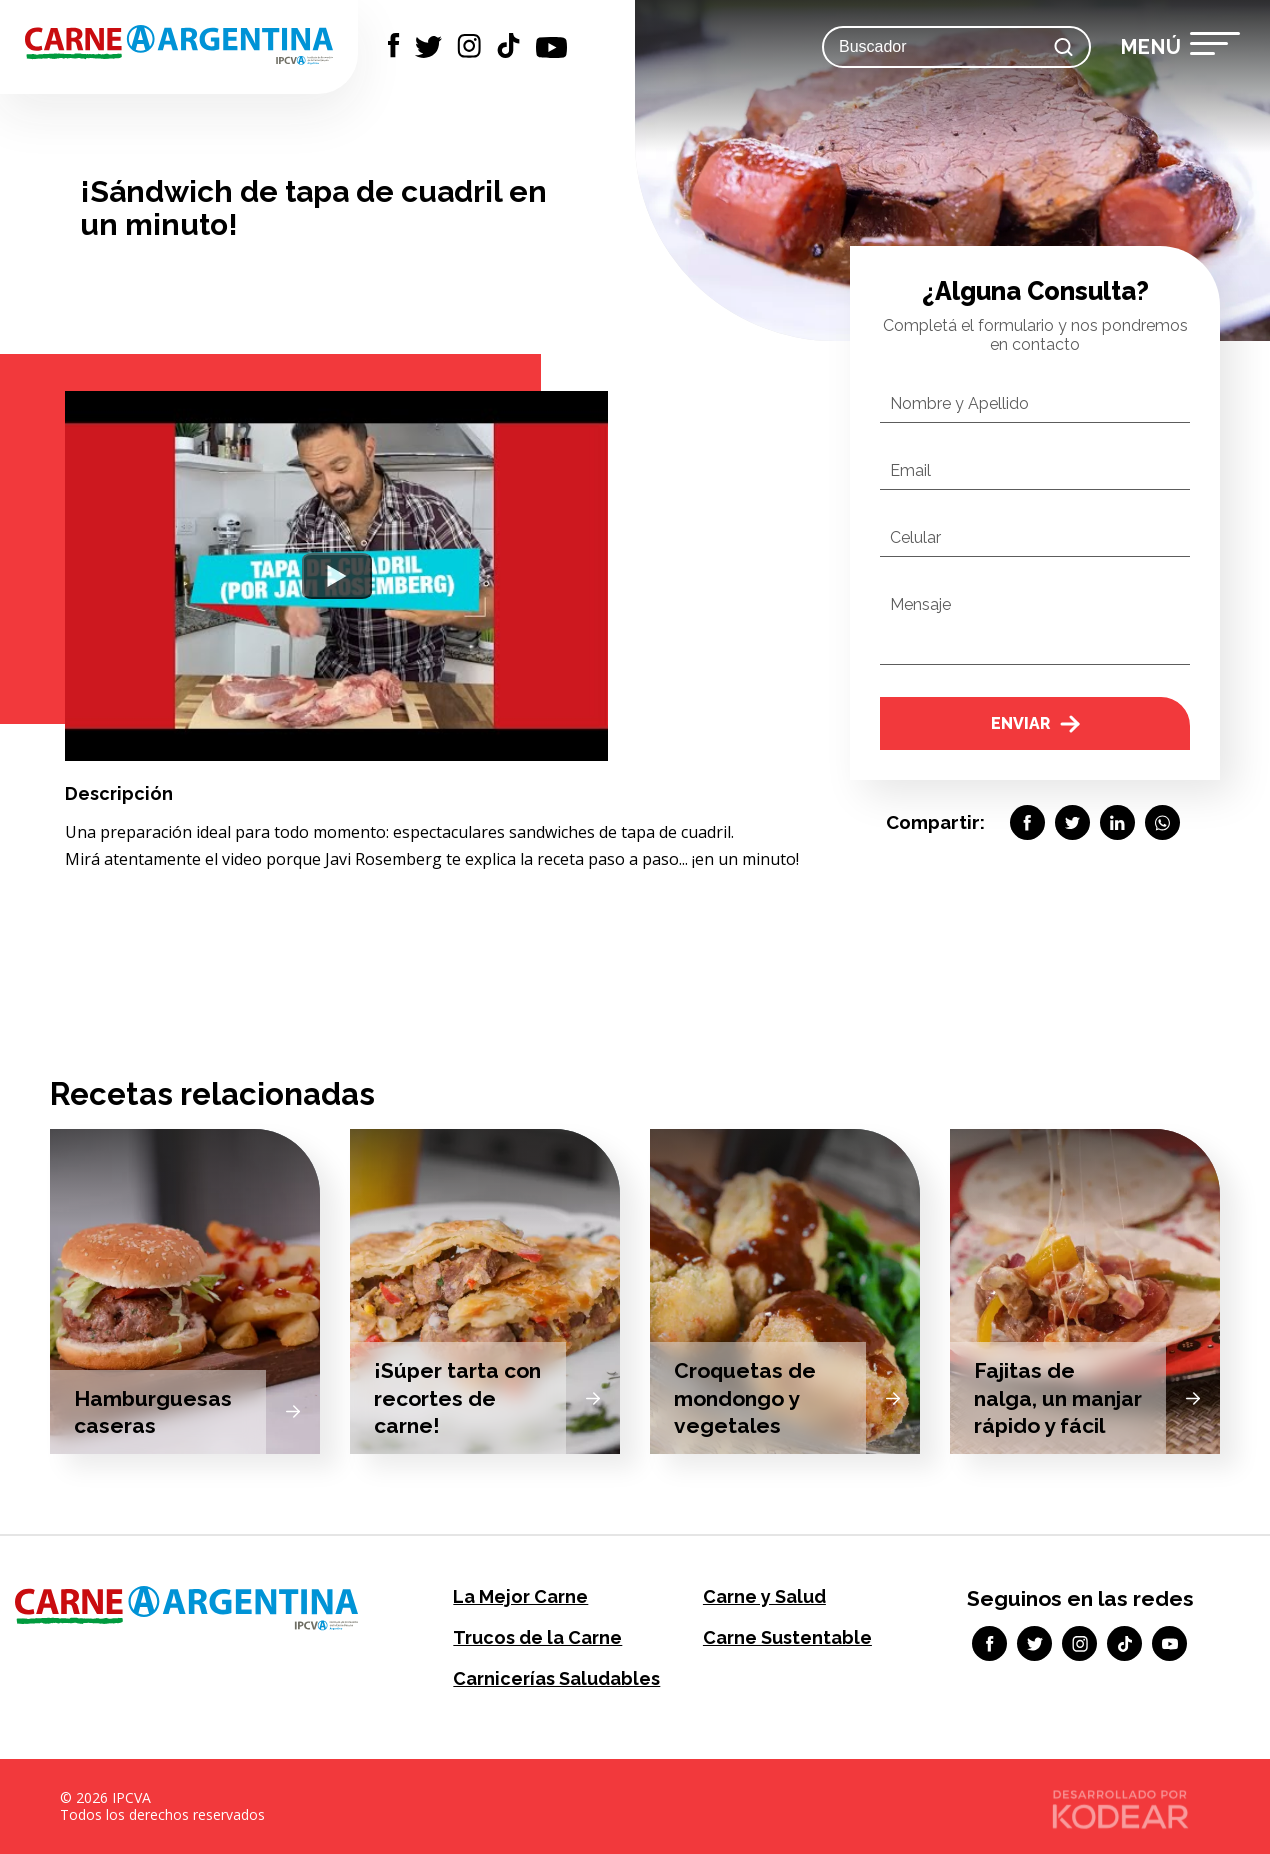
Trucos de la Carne (537, 1637)
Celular (915, 537)
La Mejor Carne (520, 1596)
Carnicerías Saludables (556, 1678)
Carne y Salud (764, 1596)
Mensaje (920, 604)
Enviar (1035, 723)
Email (910, 470)
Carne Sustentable (787, 1637)
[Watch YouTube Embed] (337, 576)
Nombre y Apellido (959, 403)
